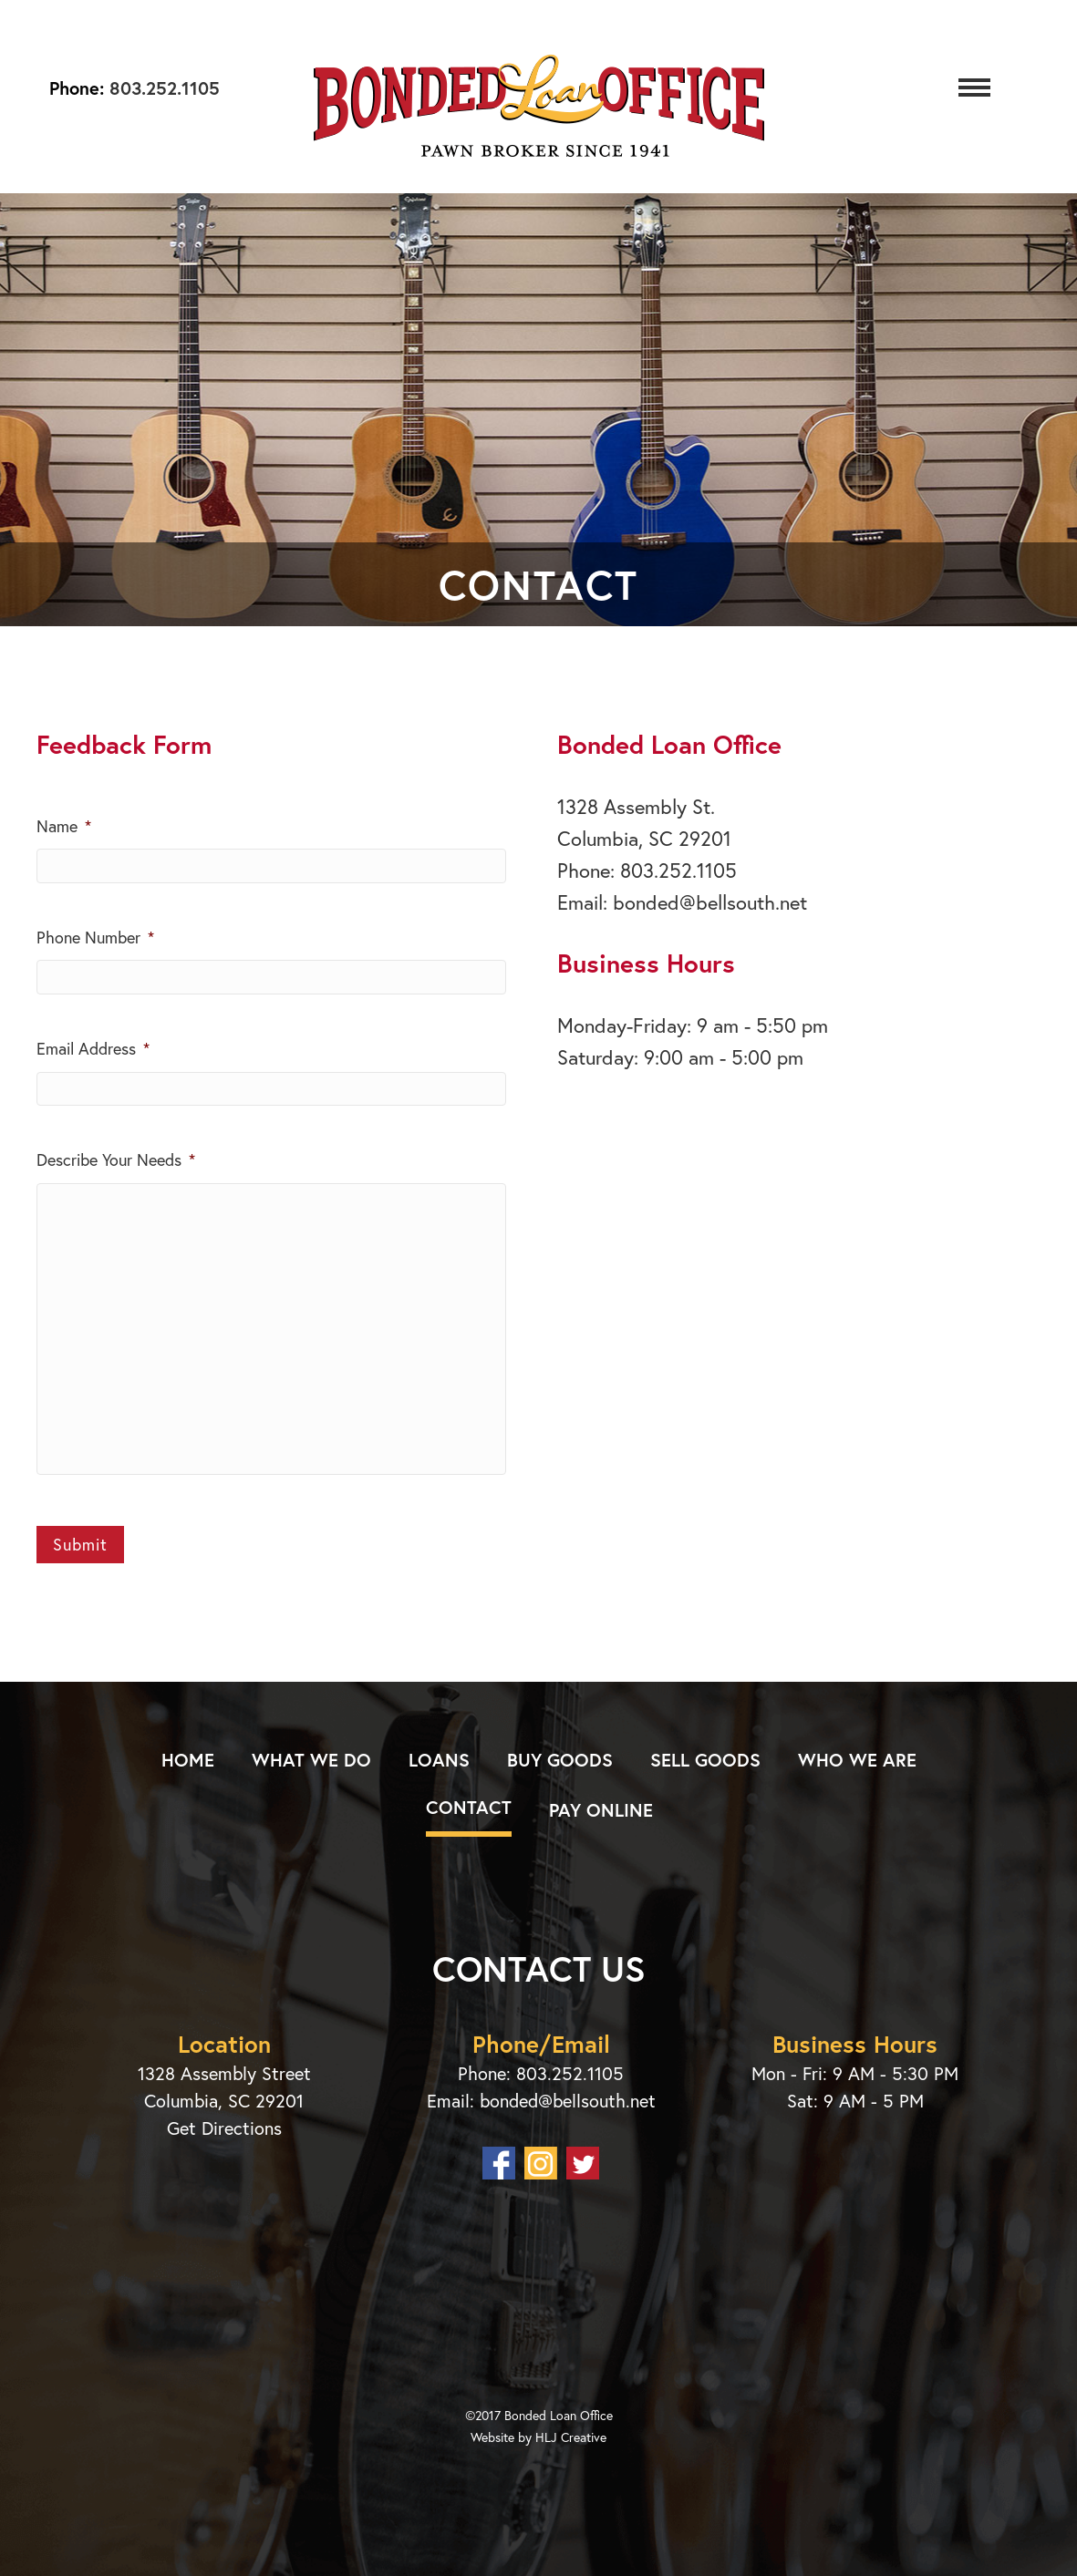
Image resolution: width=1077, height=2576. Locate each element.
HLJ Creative (570, 2437)
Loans (439, 1759)
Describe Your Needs (115, 1159)
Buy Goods (560, 1759)
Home (187, 1759)
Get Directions (224, 2128)
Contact (469, 1807)
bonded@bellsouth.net (710, 902)
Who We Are (857, 1759)
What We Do (311, 1759)
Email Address (93, 1048)
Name (63, 826)
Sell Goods (705, 1759)
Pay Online (601, 1810)
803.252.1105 (162, 88)
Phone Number (95, 937)
